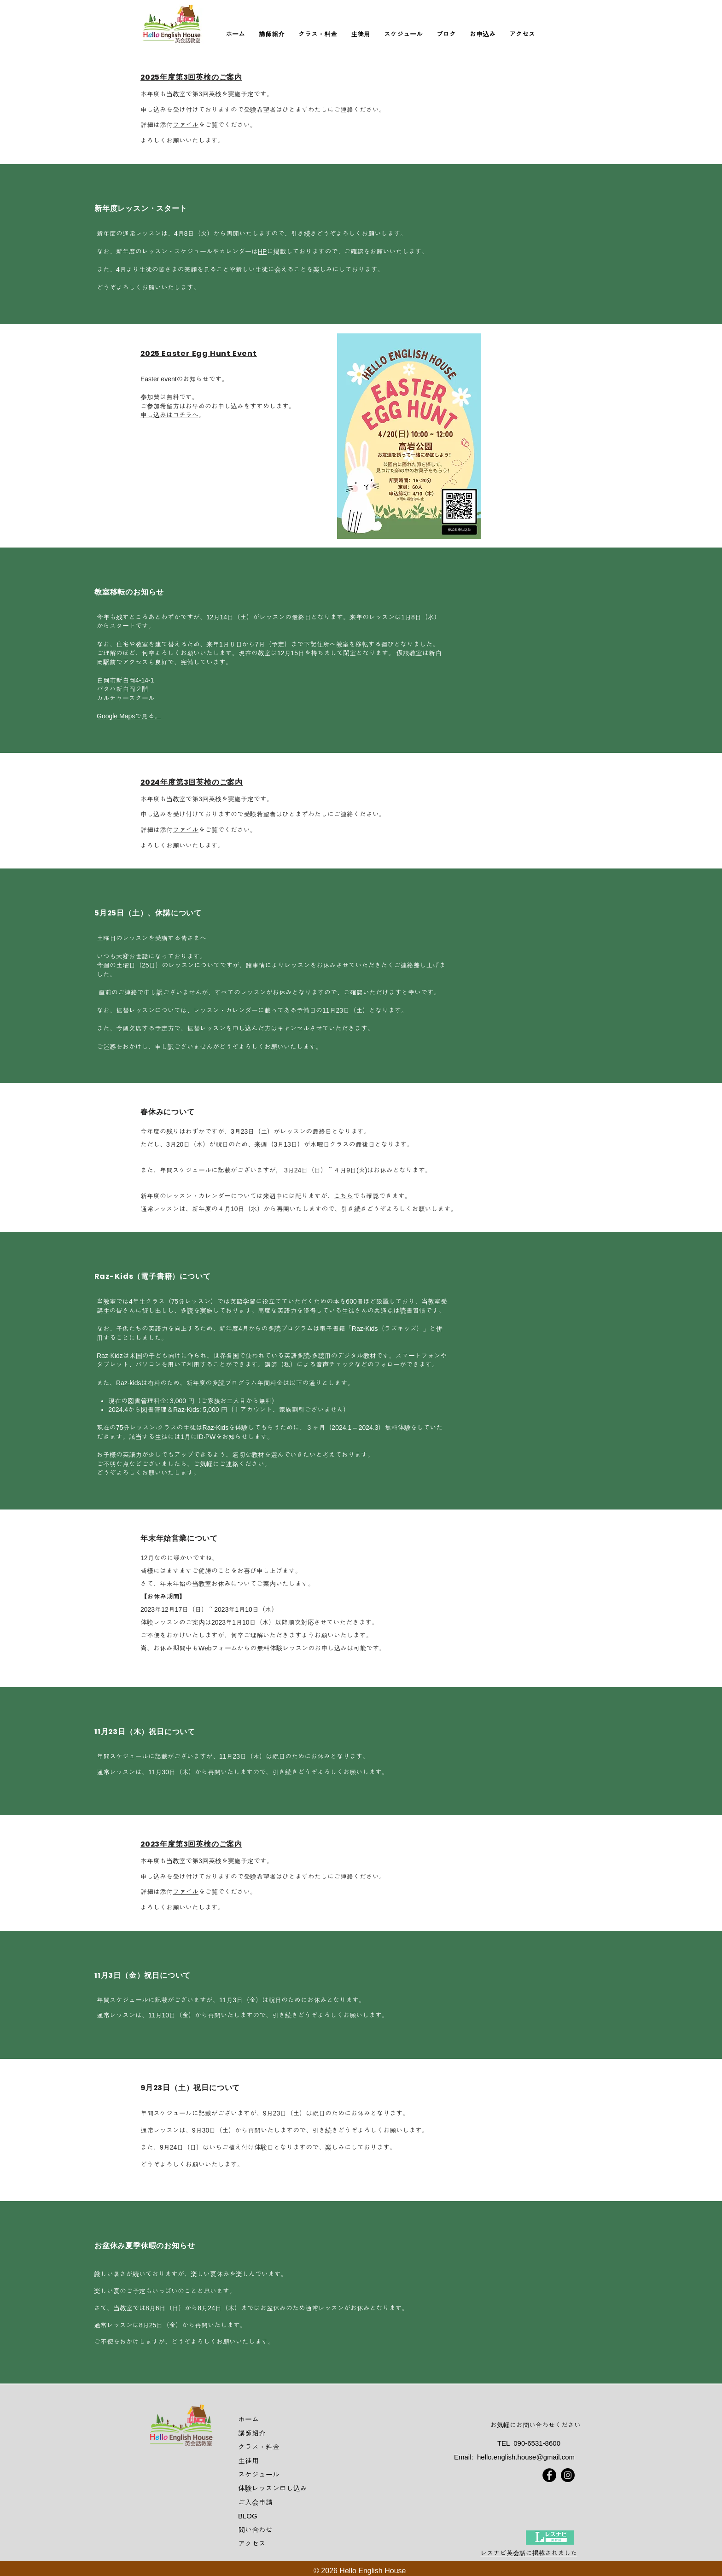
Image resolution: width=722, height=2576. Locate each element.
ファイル (185, 124)
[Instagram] (568, 2475)
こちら (343, 1196)
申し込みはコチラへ (169, 415)
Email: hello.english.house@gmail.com (514, 2457)
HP (262, 251)
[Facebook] (549, 2475)
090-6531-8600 (536, 2443)
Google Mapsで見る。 (129, 716)
